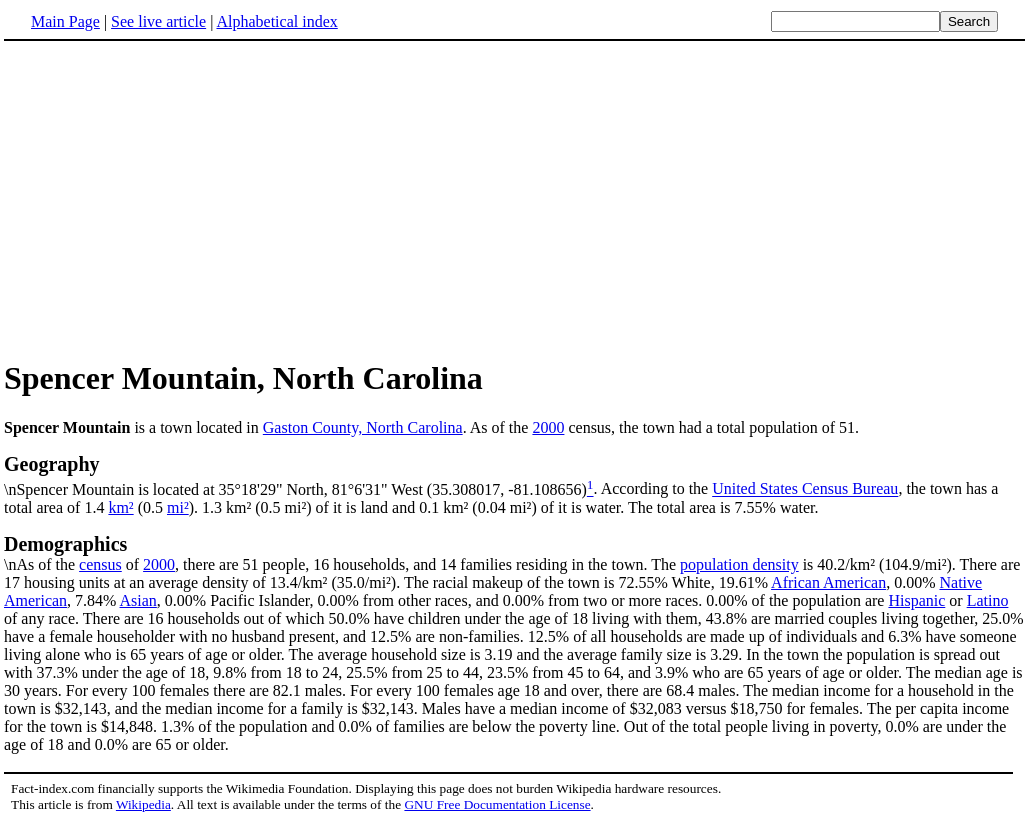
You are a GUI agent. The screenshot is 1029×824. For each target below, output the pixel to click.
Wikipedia (143, 804)
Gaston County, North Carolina (363, 427)
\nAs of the (514, 553)
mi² (178, 507)
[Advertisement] (172, 199)
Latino (988, 600)
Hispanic (916, 600)
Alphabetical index (276, 21)
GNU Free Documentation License (497, 804)
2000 (548, 427)
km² (120, 507)
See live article (158, 21)
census (100, 564)
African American (828, 582)
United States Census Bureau (805, 489)
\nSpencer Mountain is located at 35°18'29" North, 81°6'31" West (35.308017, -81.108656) (514, 475)
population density (739, 564)
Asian (138, 600)
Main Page (65, 21)
